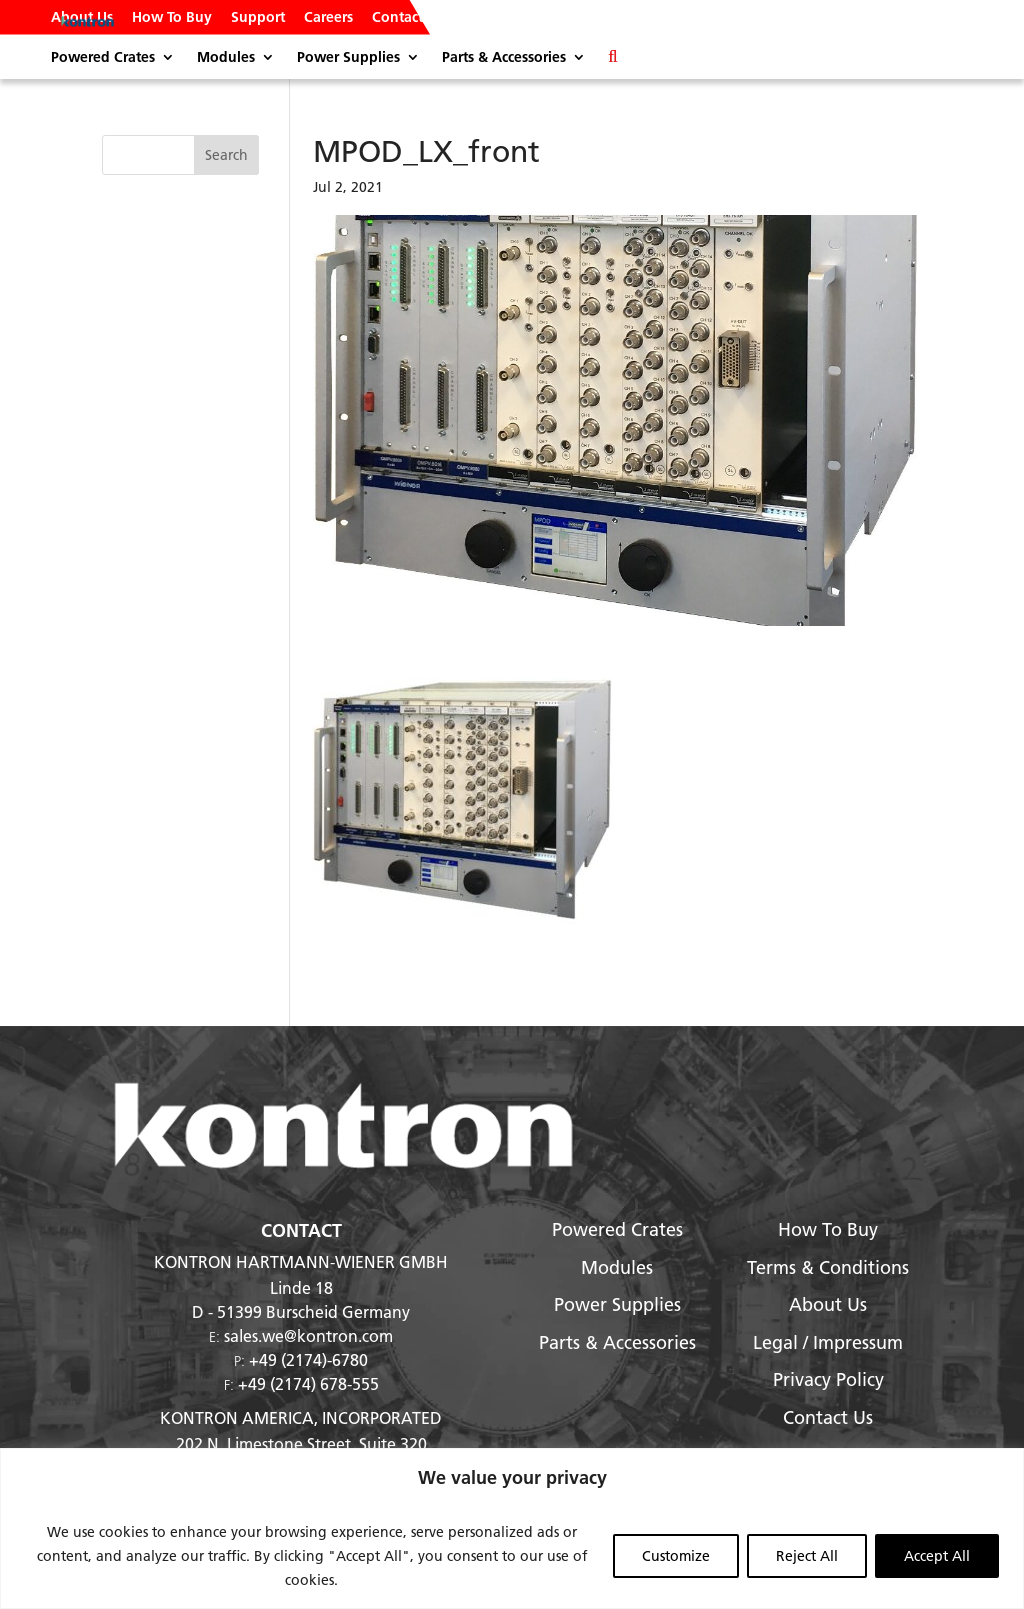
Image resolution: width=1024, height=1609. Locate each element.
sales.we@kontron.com (308, 1335)
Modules (226, 58)
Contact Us (407, 18)
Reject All (807, 1556)
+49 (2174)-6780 (308, 1359)
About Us (82, 18)
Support (258, 18)
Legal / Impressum (828, 1342)
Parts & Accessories (504, 58)
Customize (676, 1556)
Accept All (937, 1556)
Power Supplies (348, 58)
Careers (328, 18)
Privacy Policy (828, 1379)
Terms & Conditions (828, 1267)
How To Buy (172, 18)
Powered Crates (103, 58)
